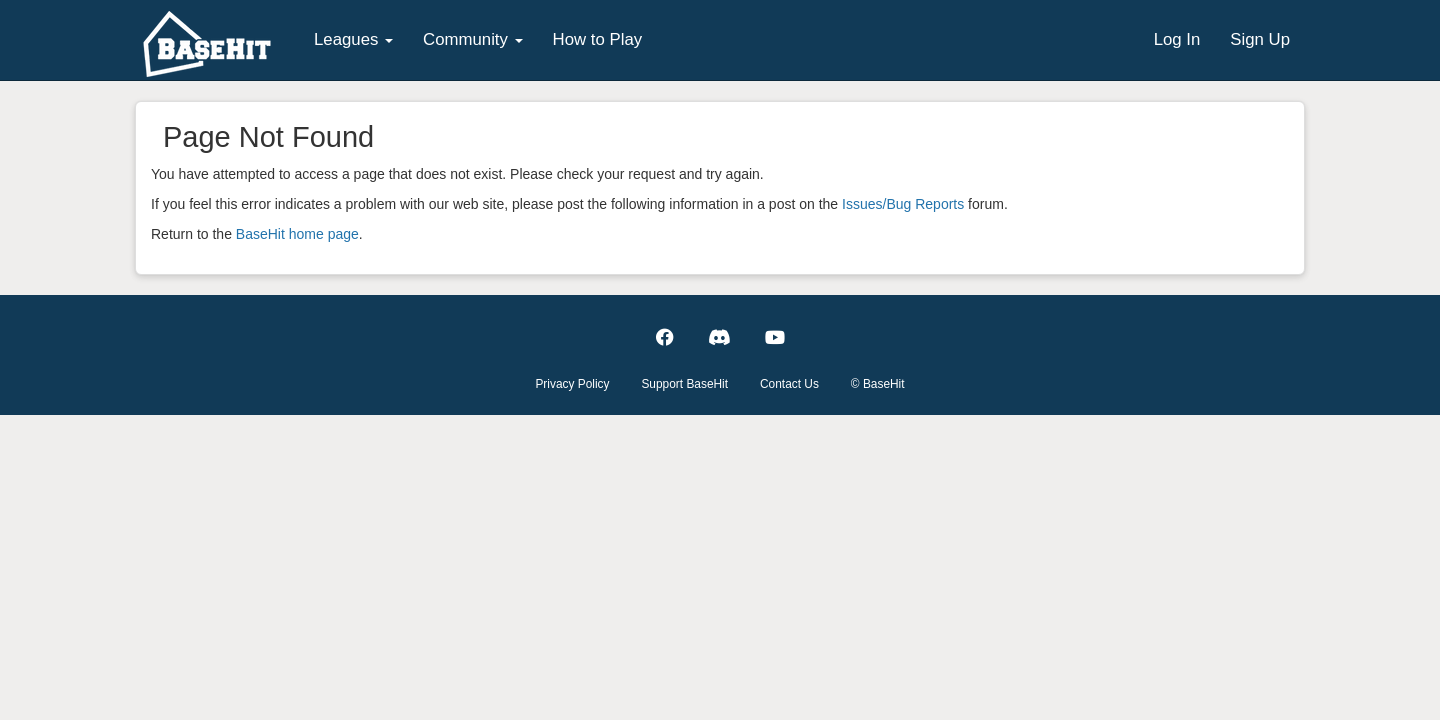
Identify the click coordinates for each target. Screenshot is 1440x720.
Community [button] (473, 39)
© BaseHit (878, 384)
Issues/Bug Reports (903, 204)
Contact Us (789, 384)
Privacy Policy (572, 384)
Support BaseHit (684, 384)
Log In (1177, 39)
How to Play (598, 39)
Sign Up (1260, 39)
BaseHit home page (297, 234)
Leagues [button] (353, 39)
